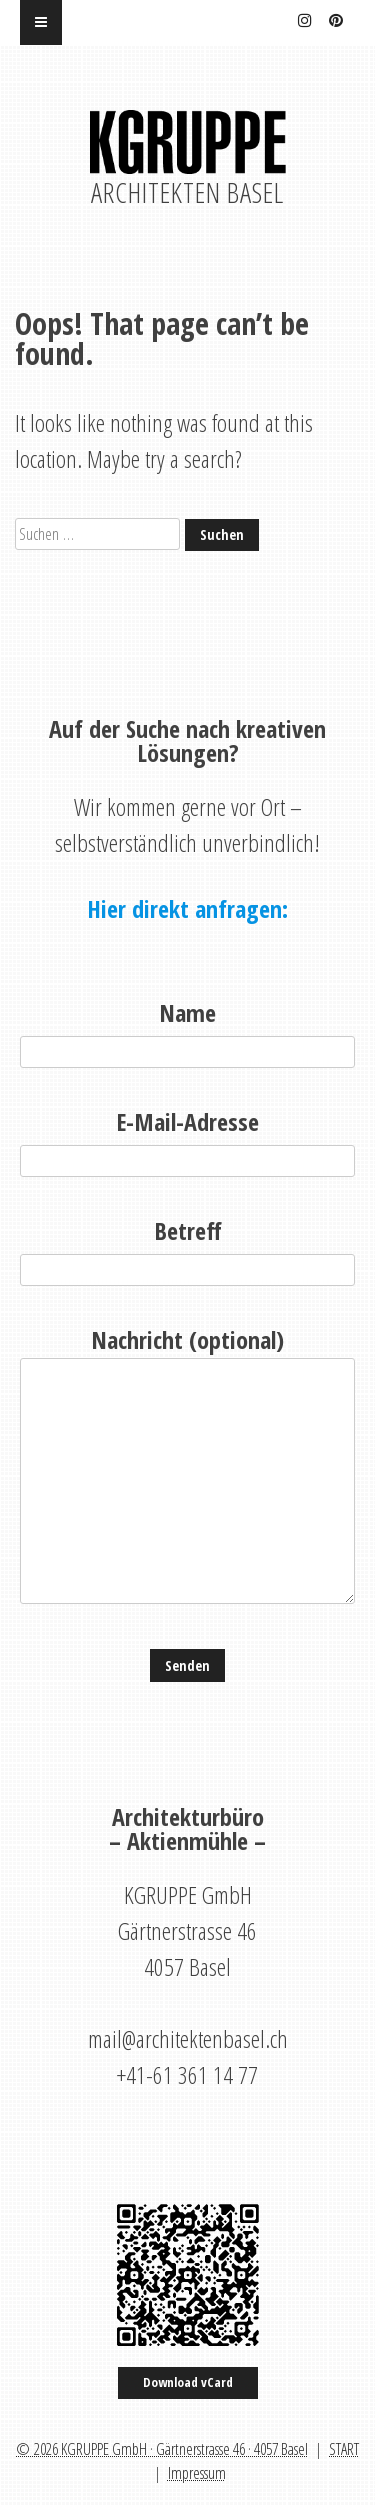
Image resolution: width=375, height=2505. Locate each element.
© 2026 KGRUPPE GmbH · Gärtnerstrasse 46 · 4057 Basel (162, 2449)
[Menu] (41, 22)
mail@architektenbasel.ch (188, 2038)
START (344, 2449)
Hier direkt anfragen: (187, 909)
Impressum (197, 2473)
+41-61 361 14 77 (187, 2074)
